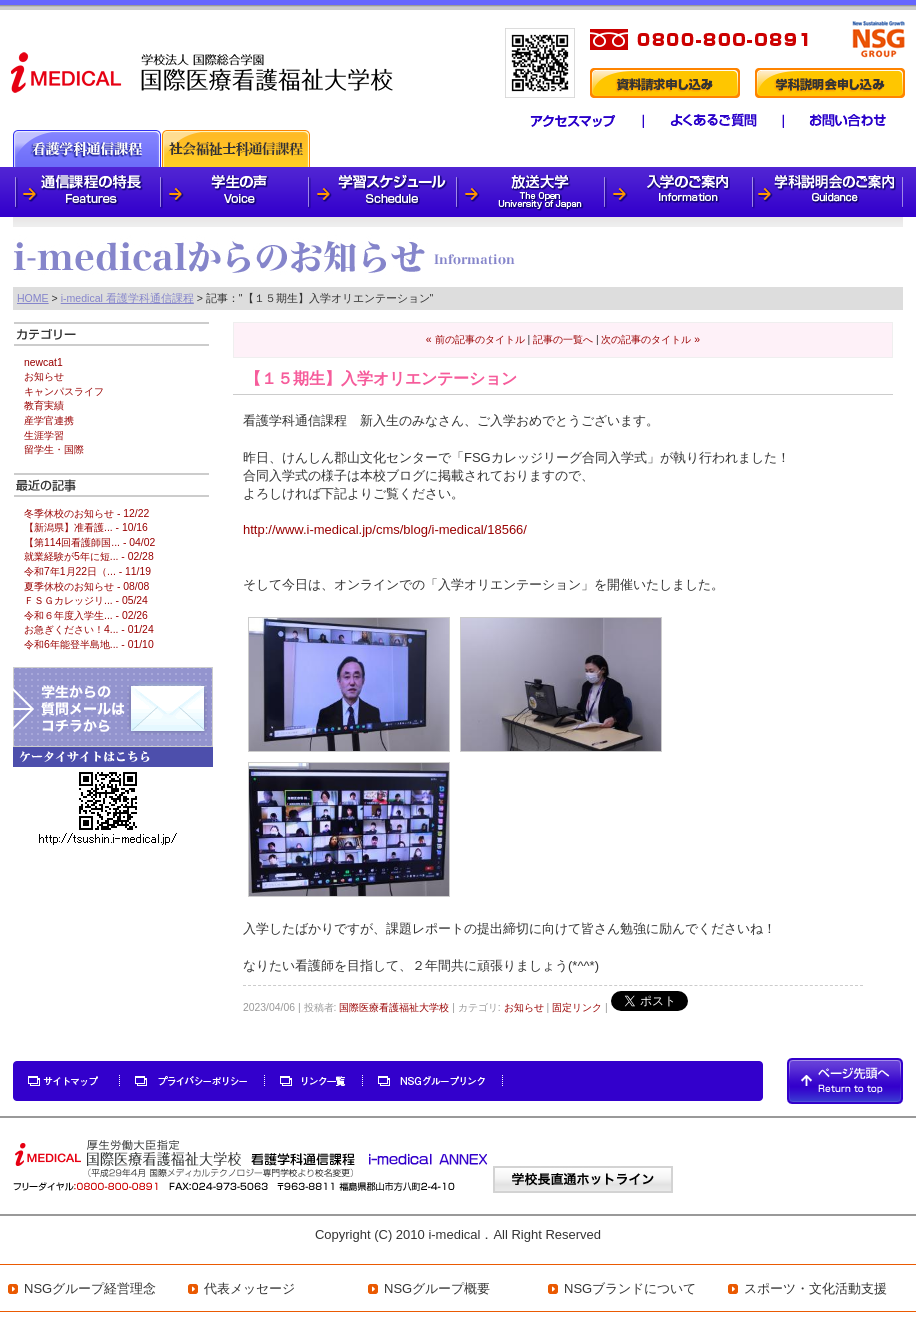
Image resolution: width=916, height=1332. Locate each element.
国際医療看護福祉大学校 (394, 1007)
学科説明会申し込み (830, 83)
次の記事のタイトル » (650, 339)
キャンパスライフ (64, 391)
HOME (33, 298)
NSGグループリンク (433, 1081)
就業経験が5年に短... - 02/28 (89, 556)
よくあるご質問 (705, 121)
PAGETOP (845, 1081)
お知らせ (524, 1007)
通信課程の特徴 (87, 192)
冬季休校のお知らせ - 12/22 (86, 513)
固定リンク (577, 1007)
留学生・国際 (54, 449)
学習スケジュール (384, 192)
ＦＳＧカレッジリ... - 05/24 (86, 600)
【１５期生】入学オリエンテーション (381, 378)
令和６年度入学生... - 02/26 (86, 615)
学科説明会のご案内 (828, 192)
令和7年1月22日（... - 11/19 (87, 571)
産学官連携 (49, 420)
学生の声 (236, 192)
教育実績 (44, 405)
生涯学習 (44, 435)
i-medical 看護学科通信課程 (127, 298)
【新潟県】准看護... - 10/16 (86, 527)
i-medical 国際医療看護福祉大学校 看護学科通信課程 (203, 71)
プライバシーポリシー (193, 1081)
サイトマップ (67, 1081)
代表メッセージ (249, 1288)
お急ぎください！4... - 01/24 (89, 629)
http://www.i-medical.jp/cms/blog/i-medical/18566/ (385, 529)
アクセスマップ (561, 121)
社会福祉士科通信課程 (236, 148)
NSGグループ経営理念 (90, 1288)
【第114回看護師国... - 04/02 (89, 542)
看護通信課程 (87, 148)
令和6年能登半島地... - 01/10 (89, 644)
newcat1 (43, 362)
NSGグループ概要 (437, 1288)
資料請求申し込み (664, 83)
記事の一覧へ (563, 339)
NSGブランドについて (630, 1288)
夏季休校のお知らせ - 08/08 (86, 586)
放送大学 (532, 192)
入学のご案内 (680, 192)
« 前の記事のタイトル (475, 339)
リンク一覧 (314, 1081)
